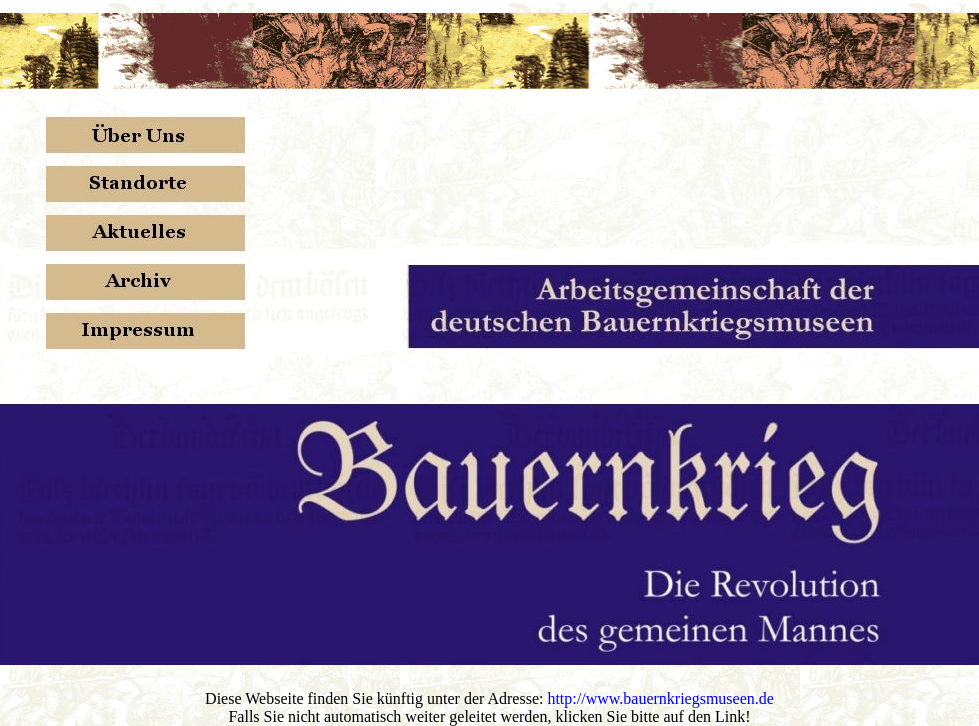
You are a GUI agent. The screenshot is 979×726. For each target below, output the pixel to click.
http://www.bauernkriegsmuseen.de (660, 698)
